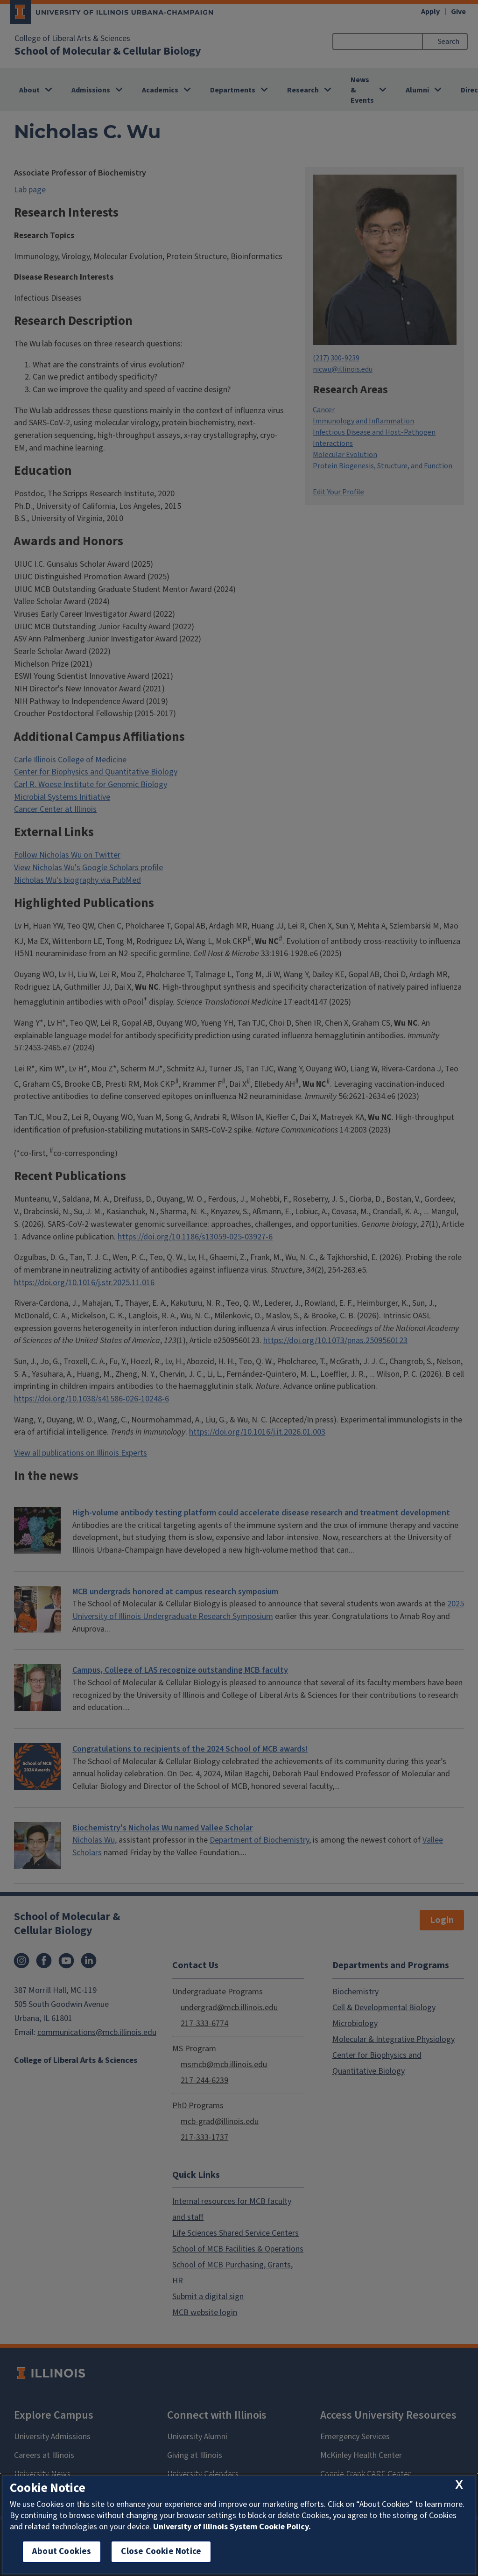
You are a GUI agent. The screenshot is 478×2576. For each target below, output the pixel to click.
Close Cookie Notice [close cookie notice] (161, 2551)
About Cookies (61, 2551)
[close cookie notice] (459, 2485)
